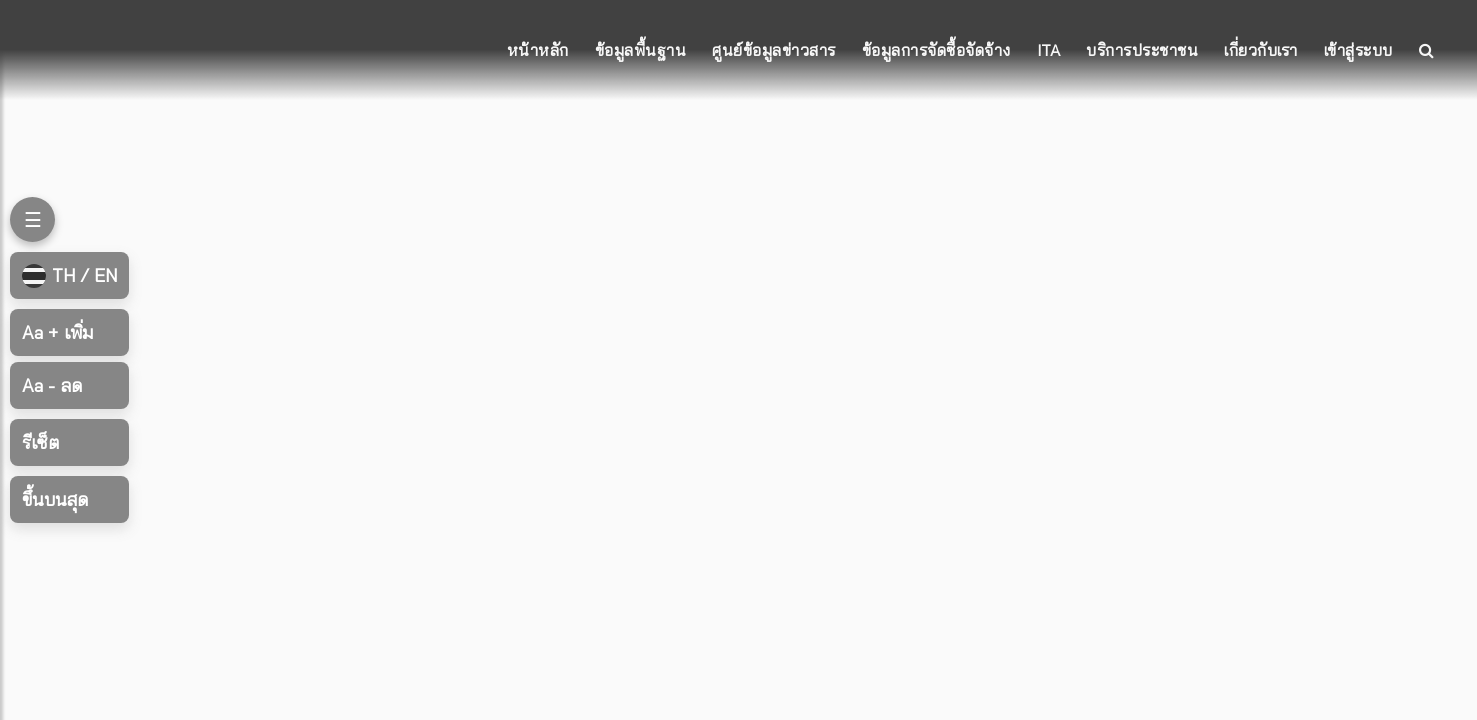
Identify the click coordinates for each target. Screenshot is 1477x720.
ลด (52, 385)
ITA (1049, 50)
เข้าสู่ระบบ (1358, 50)
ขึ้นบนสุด (55, 499)
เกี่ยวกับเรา (1261, 50)
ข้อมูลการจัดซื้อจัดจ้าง (936, 50)
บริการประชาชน (1142, 50)
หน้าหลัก (538, 50)
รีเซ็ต (40, 442)
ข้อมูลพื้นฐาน (641, 50)
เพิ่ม (57, 332)
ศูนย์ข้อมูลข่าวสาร (774, 50)
